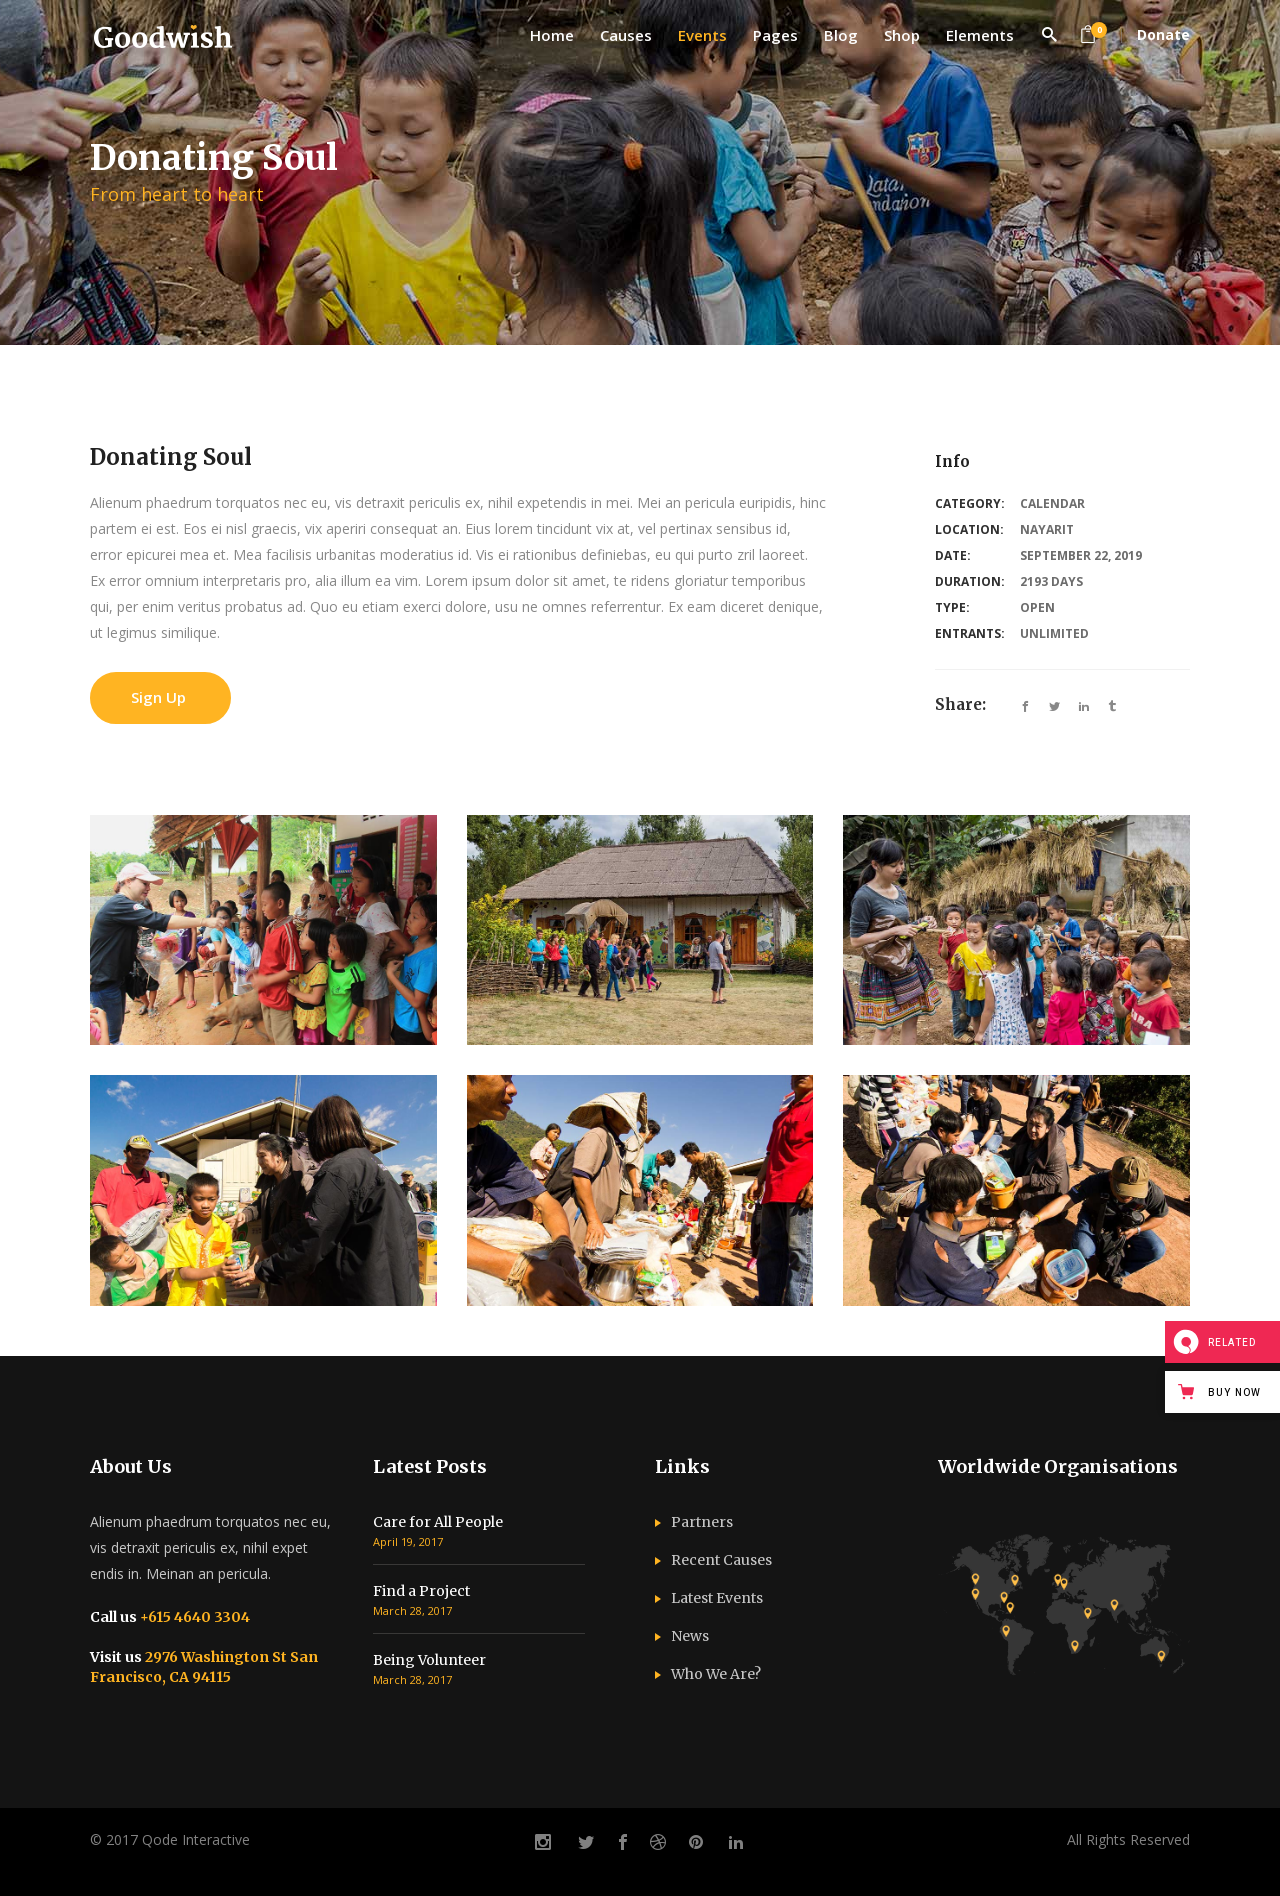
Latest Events (717, 1598)
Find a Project (421, 1591)
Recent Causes (721, 1560)
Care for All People (438, 1522)
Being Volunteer (429, 1660)
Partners (702, 1522)
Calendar (1052, 503)
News (690, 1636)
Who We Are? (716, 1674)
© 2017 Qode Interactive (170, 1839)
